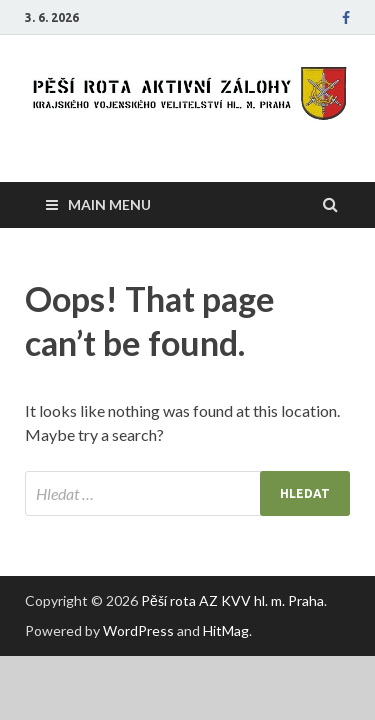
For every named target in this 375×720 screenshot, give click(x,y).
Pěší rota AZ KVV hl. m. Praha (232, 600)
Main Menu (109, 204)
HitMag (226, 630)
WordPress (138, 630)
